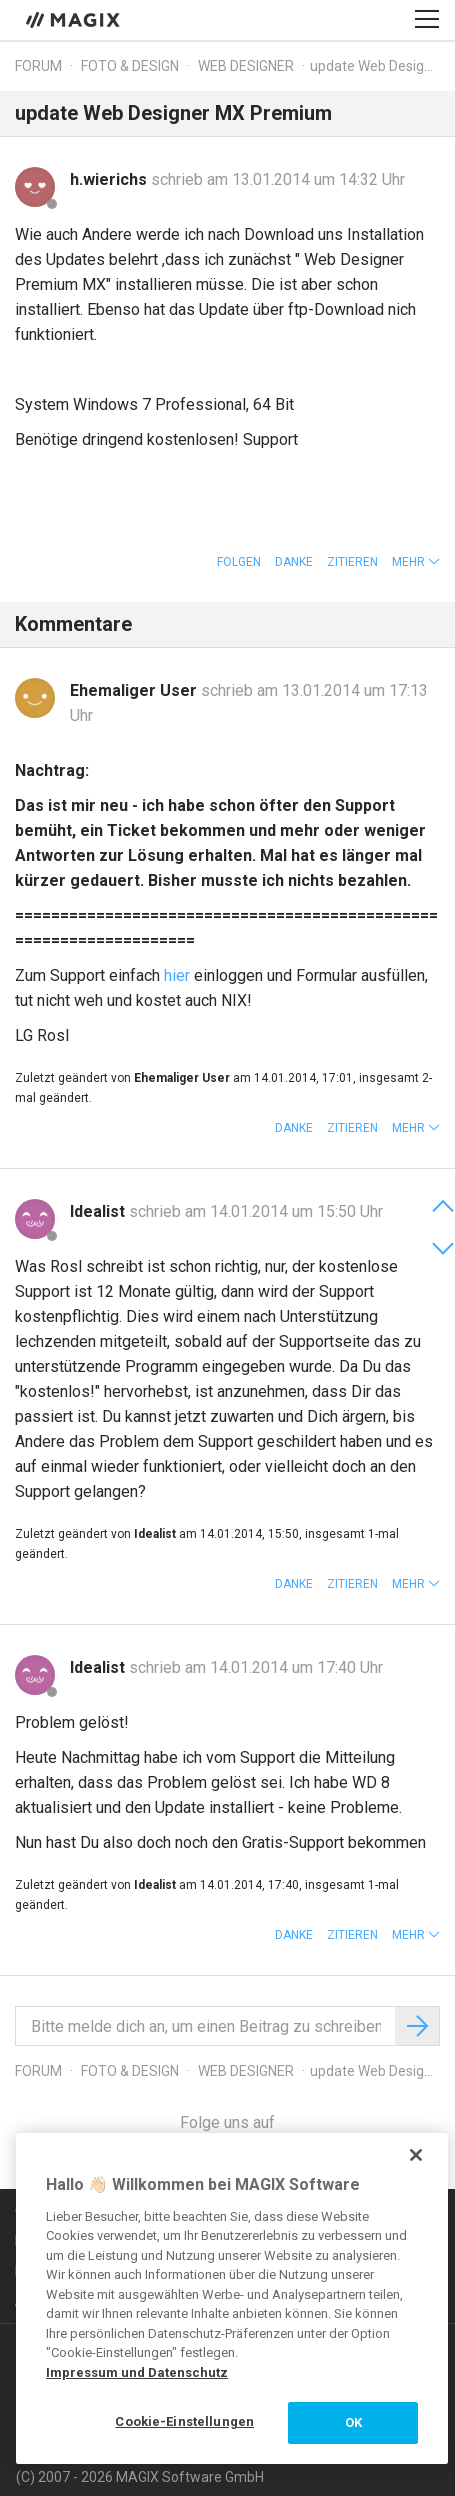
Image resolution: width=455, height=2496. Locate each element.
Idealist (99, 1211)
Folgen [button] (239, 562)
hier (177, 975)
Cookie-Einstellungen (184, 2421)
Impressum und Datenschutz (137, 2372)
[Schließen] (416, 2155)
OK (353, 2422)
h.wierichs (110, 179)
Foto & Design (130, 66)
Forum (38, 66)
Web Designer (246, 66)
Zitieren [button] (352, 562)
